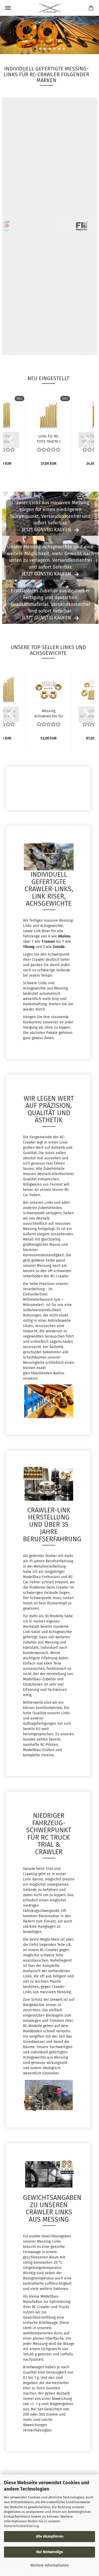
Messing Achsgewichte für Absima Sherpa (48, 713)
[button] (11, 440)
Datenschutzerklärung (21, 2526)
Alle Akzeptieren (49, 2536)
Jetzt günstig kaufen (46, 530)
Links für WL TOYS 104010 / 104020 (49, 438)
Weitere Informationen (49, 2565)
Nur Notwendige (49, 2552)
